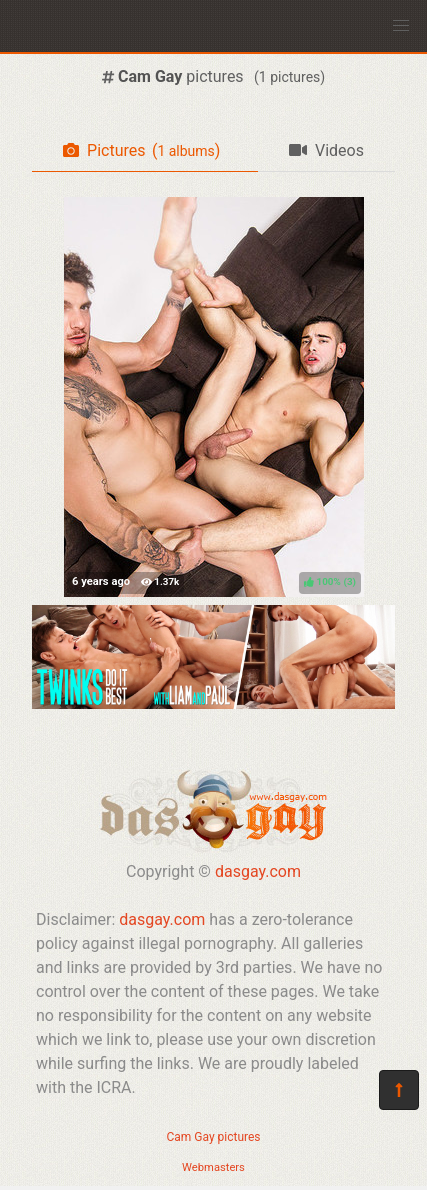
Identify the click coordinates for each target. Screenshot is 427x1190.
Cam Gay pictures (213, 1137)
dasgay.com (258, 871)
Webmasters (213, 1167)
